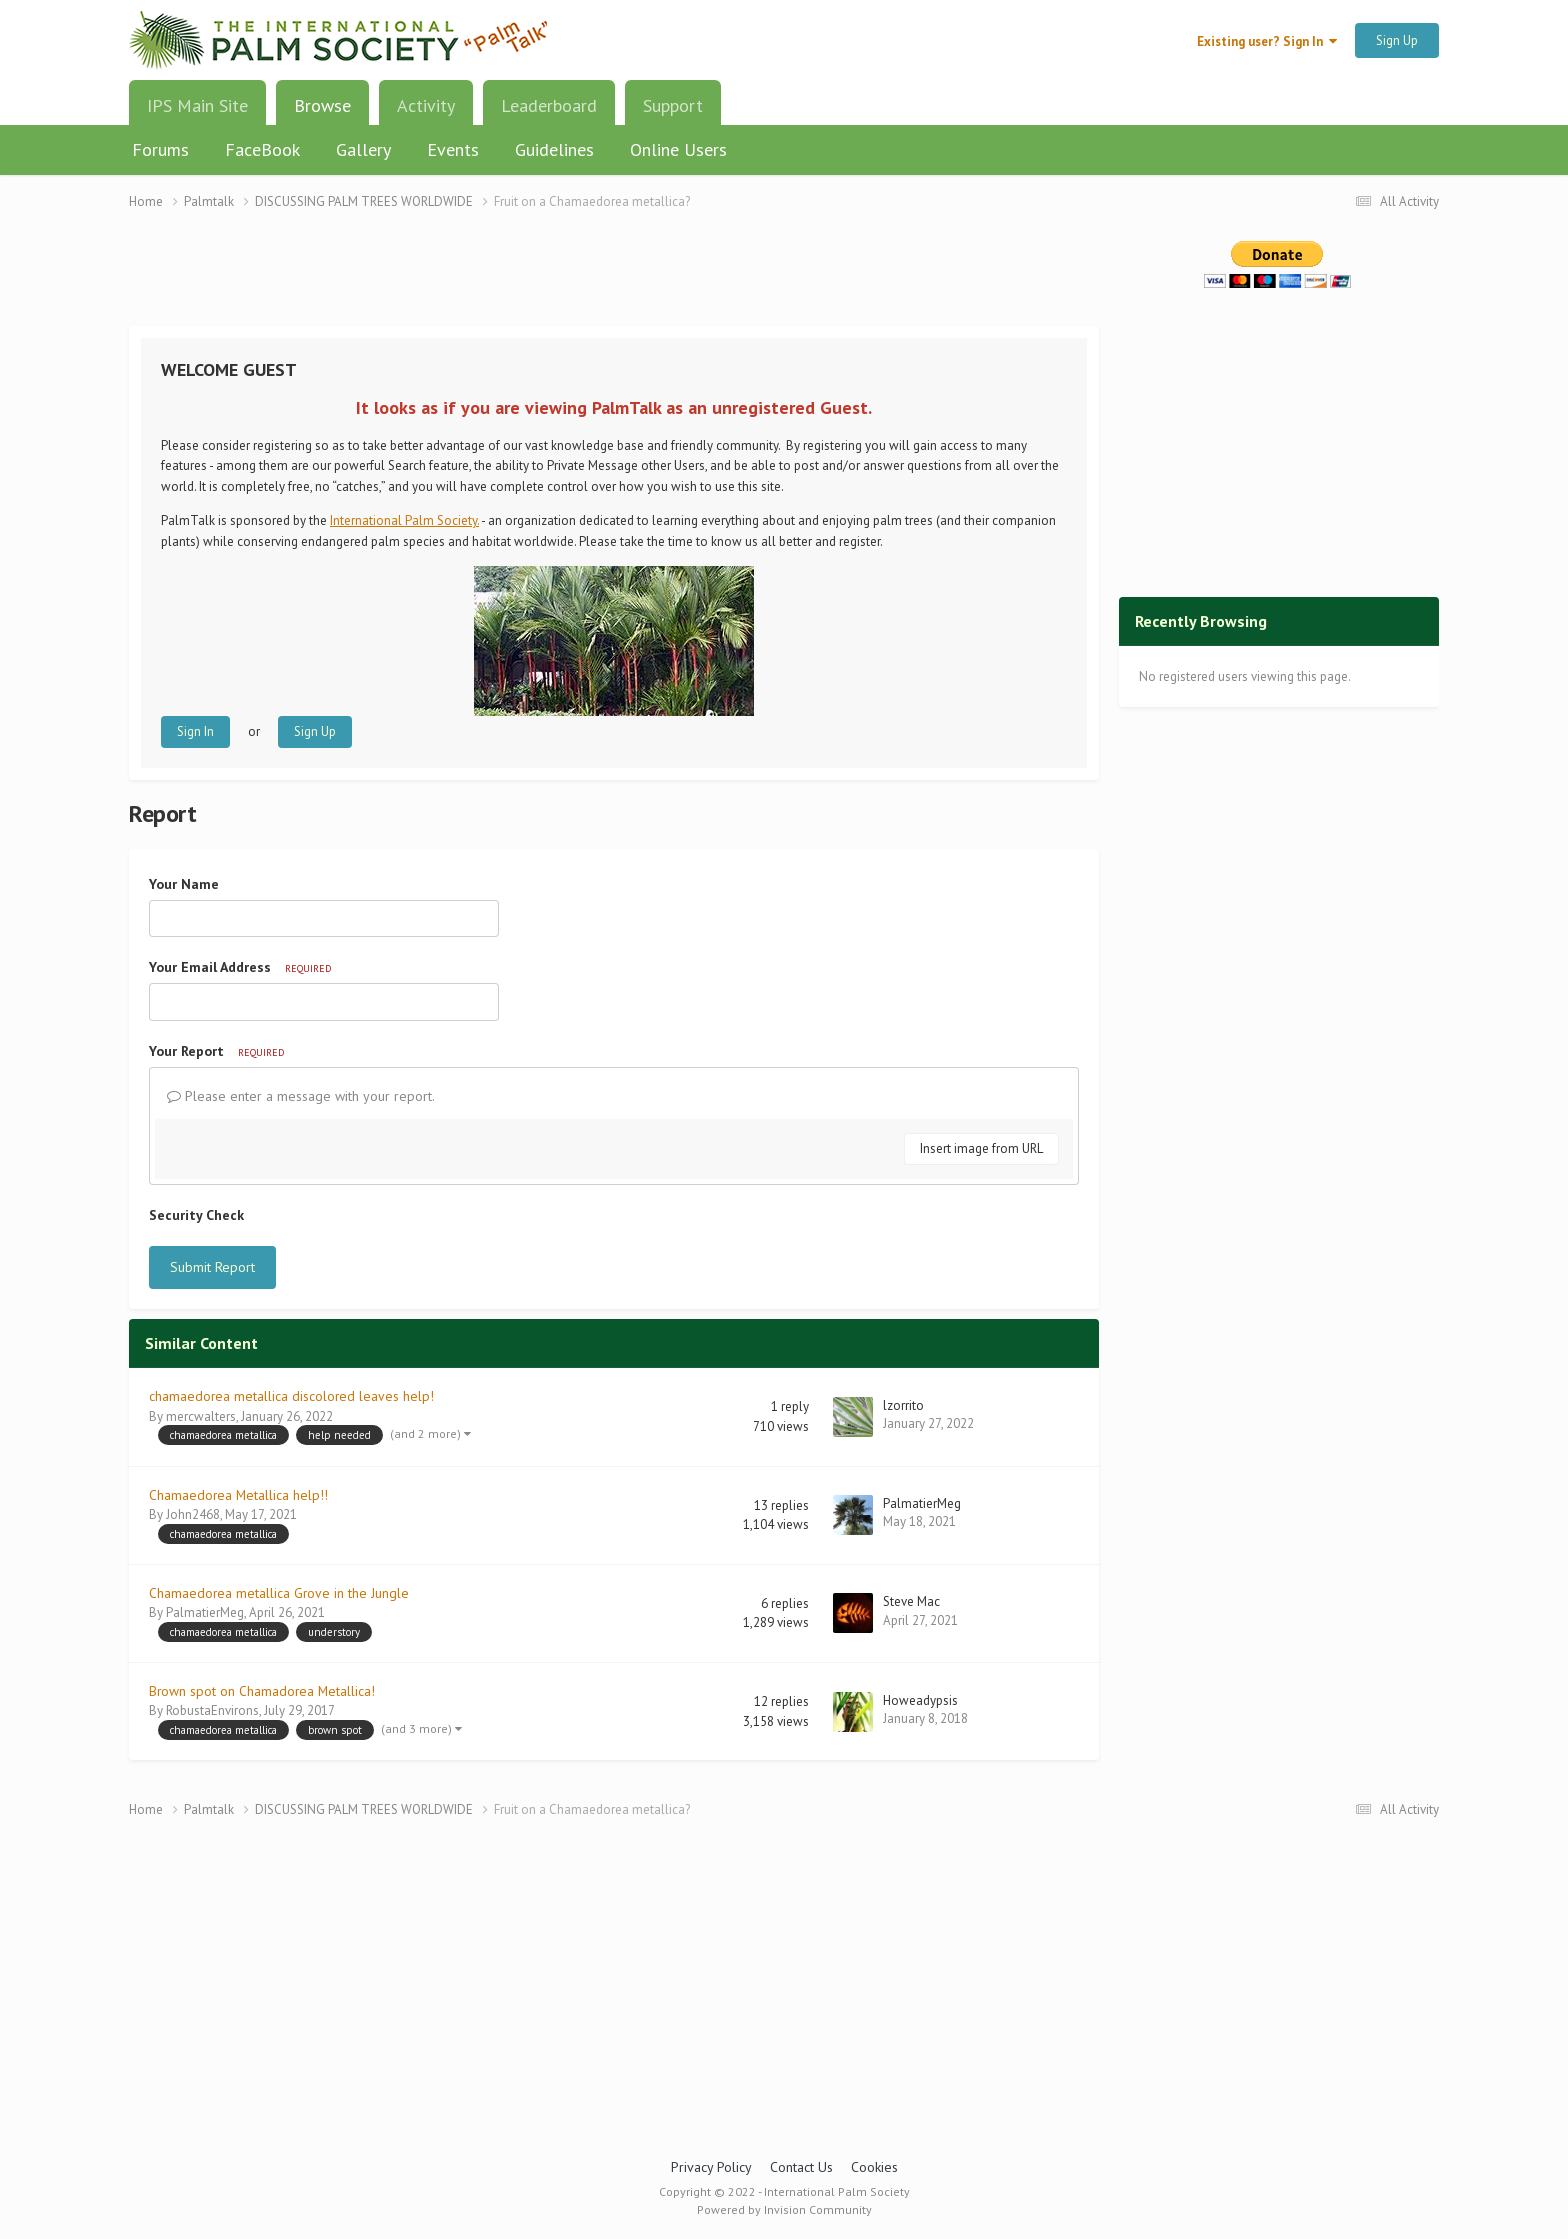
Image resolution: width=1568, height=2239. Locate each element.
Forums (160, 149)
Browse (322, 113)
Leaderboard (549, 105)
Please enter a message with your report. (301, 1096)
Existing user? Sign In (1267, 41)
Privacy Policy (711, 2167)
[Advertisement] (614, 280)
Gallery (363, 149)
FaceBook (262, 149)
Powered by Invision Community (784, 2209)
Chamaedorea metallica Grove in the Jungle (279, 1593)
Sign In (195, 731)
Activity (426, 105)
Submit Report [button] (212, 1267)
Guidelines (554, 149)
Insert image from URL (981, 1148)
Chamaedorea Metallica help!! (238, 1495)
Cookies (874, 2167)
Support (673, 105)
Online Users (678, 149)
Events (453, 149)
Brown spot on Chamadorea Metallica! (262, 1691)
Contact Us (801, 2167)
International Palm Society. (404, 520)
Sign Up (1397, 40)
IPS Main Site (197, 105)
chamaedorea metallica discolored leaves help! (291, 1396)
